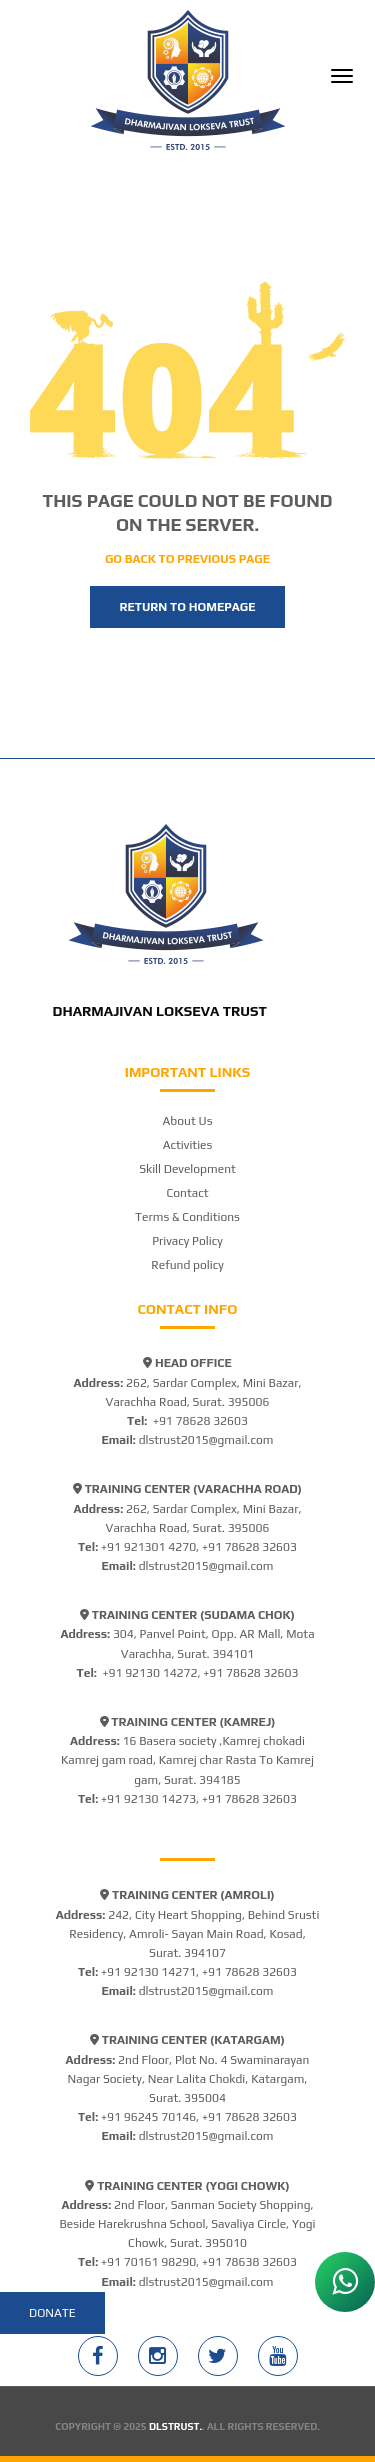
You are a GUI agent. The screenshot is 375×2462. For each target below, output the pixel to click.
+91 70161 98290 (148, 2262)
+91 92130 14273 (148, 1799)
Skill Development (187, 1169)
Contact (187, 1193)
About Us (188, 1121)
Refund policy (187, 1265)
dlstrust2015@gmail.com (206, 1440)
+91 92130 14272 (149, 1673)
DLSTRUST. (175, 2426)
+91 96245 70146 (148, 2117)
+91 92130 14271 (148, 1972)
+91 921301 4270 (148, 1547)
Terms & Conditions (187, 1217)
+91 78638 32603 (249, 2262)
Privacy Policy (187, 1241)
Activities (188, 1145)
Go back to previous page (187, 559)
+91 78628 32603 (200, 1421)
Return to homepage (187, 607)
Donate (52, 2313)
